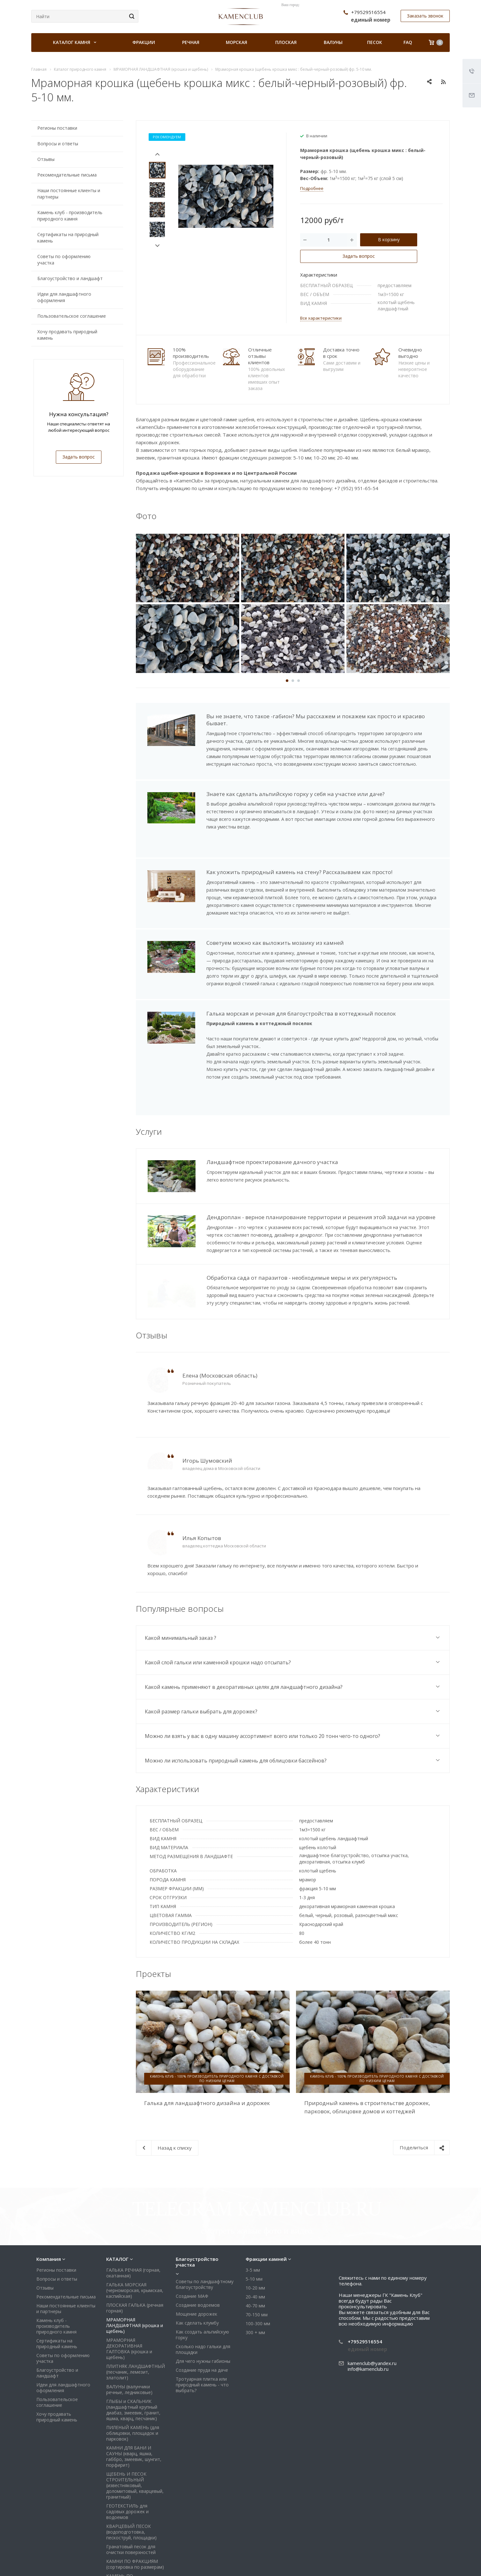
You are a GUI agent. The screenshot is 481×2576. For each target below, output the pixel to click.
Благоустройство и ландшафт (70, 278)
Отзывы (46, 159)
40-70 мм (255, 2236)
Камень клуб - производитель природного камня (69, 215)
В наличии (316, 135)
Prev (157, 154)
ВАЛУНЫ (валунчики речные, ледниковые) (129, 2320)
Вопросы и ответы (57, 144)
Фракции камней (266, 2190)
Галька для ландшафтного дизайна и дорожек (207, 2091)
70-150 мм (257, 2245)
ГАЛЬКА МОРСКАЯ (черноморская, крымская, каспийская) (134, 2221)
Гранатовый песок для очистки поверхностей (131, 2480)
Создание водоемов (198, 2236)
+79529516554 (368, 12)
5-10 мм (254, 2210)
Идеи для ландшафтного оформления (64, 297)
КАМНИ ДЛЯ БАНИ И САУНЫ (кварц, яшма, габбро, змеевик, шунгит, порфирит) (133, 2387)
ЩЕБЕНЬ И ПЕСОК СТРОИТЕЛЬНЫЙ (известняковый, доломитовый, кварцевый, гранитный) (135, 2416)
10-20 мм (255, 2219)
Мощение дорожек (196, 2245)
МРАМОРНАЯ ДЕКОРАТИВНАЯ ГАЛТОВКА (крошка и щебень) (129, 2279)
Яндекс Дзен (438, 2563)
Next (157, 245)
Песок (374, 42)
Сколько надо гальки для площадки (203, 2280)
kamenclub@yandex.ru (372, 2294)
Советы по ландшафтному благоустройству (204, 2215)
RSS (443, 82)
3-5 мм (253, 2201)
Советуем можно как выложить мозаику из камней (275, 942)
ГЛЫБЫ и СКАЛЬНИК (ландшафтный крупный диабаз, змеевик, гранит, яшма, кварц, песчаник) (133, 2340)
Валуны (333, 42)
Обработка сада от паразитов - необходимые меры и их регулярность (302, 1267)
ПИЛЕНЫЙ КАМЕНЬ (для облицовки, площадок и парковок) (132, 2364)
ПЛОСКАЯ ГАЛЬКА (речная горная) (134, 2239)
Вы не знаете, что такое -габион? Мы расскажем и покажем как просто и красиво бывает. (315, 720)
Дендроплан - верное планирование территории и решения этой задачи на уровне (321, 1207)
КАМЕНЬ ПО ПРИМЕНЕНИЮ (123, 2509)
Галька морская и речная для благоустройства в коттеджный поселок (301, 1013)
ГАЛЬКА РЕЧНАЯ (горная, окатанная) (133, 2204)
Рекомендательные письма (67, 175)
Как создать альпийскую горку (202, 2265)
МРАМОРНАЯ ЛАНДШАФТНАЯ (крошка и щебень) (134, 2256)
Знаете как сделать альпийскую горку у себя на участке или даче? (295, 794)
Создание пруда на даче (202, 2301)
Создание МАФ (192, 2227)
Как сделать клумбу (197, 2254)
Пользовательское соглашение (71, 316)
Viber (407, 2563)
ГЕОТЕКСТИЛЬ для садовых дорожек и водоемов (127, 2442)
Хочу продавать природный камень (67, 335)
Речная (190, 42)
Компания (48, 2190)
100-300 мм (258, 2254)
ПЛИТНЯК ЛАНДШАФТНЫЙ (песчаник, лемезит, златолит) (135, 2303)
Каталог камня (74, 42)
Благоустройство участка (197, 2193)
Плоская (286, 42)
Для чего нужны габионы (203, 2292)
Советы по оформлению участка (64, 259)
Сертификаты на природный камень (68, 237)
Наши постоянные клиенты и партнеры (68, 193)
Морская (236, 42)
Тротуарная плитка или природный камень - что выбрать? (202, 2315)
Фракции (143, 42)
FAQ (407, 42)
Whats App (423, 2563)
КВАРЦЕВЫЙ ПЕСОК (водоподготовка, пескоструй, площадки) (131, 2462)
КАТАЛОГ (117, 2190)
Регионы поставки (57, 128)
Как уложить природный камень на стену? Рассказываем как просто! (299, 872)
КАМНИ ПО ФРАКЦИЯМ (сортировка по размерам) (135, 2495)
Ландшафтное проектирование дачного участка (272, 1162)
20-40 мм (255, 2228)
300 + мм (255, 2263)
